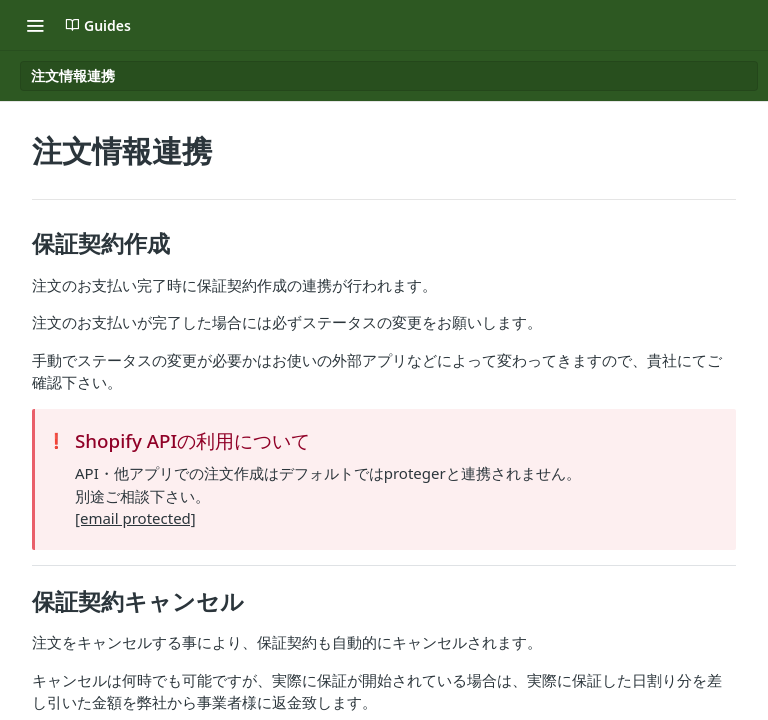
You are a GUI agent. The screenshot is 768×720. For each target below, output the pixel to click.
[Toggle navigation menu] (35, 25)
